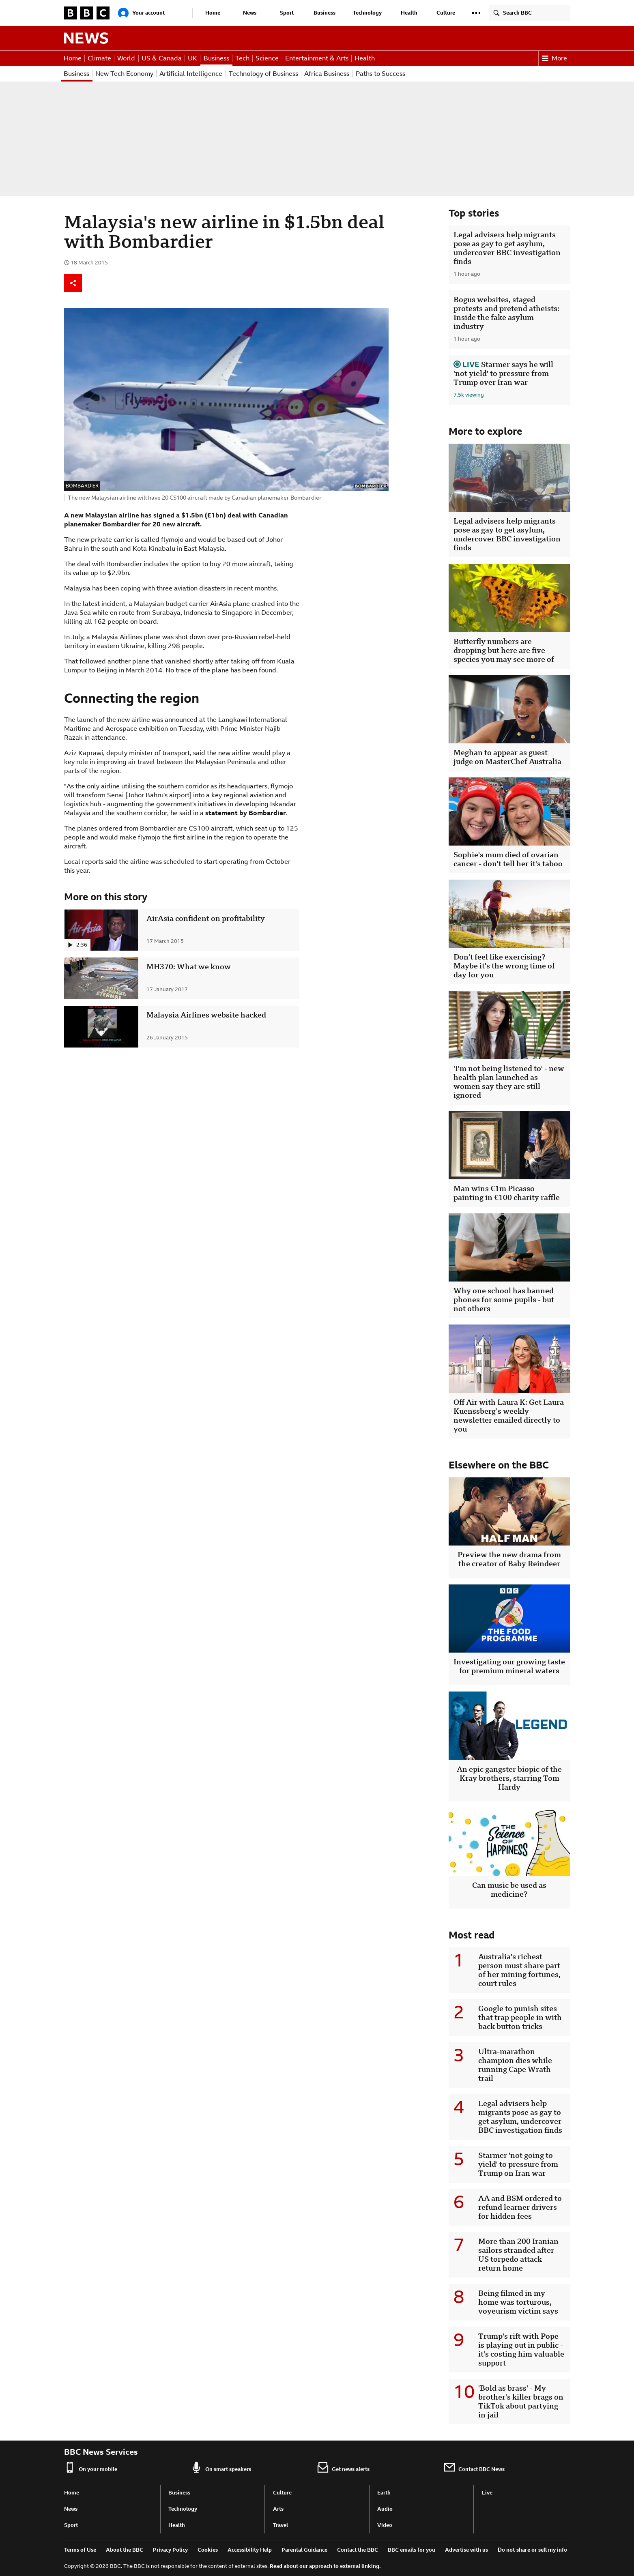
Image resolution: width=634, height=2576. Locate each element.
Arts (278, 2509)
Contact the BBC (357, 2550)
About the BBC (124, 2550)
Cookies (208, 2550)
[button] (476, 13)
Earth (384, 2493)
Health (409, 13)
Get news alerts (343, 2467)
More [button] (554, 58)
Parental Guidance (304, 2550)
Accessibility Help (250, 2550)
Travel (280, 2525)
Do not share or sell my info (532, 2550)
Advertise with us (466, 2550)
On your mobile (90, 2467)
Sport (287, 13)
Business (324, 13)
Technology (367, 13)
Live (487, 2493)
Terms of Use (80, 2550)
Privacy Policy (170, 2550)
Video (384, 2525)
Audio (385, 2509)
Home (212, 13)
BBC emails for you (411, 2550)
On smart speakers (221, 2467)
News (249, 13)
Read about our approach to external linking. (325, 2566)
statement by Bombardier (245, 813)
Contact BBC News (474, 2467)
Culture (445, 13)
